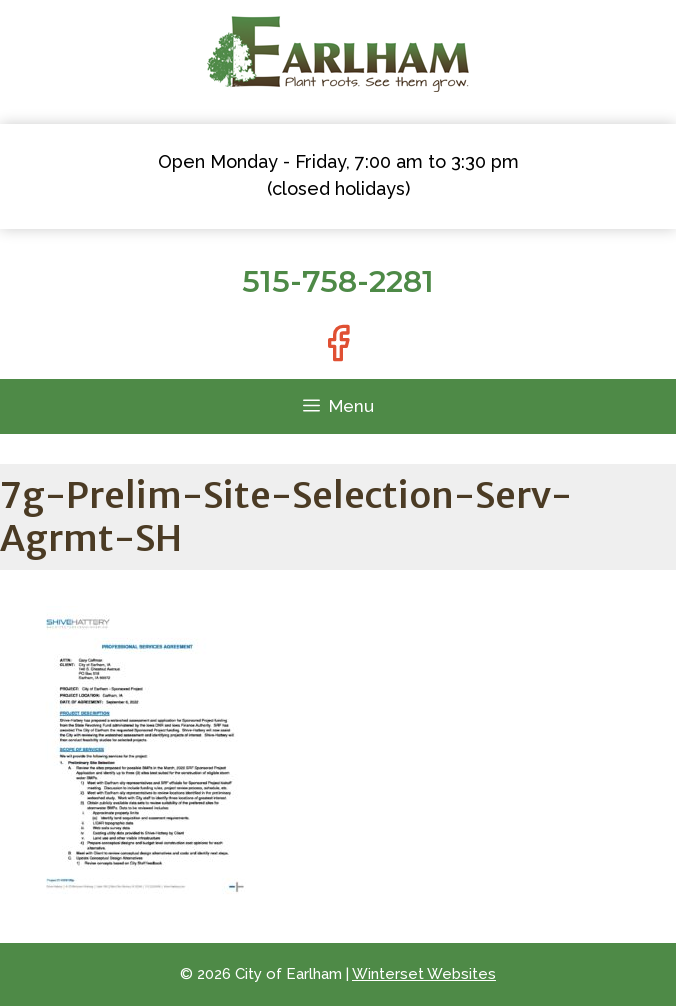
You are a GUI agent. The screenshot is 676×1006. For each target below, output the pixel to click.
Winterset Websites (424, 974)
